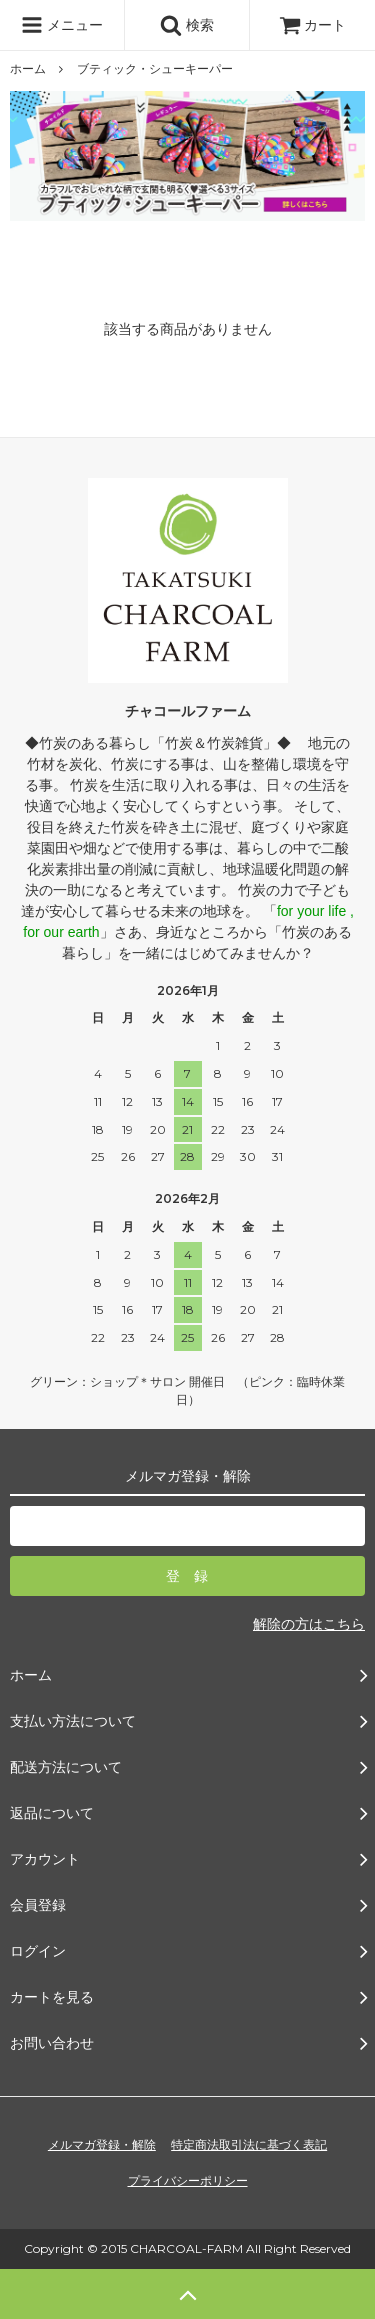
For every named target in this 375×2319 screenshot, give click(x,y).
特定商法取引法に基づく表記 (249, 2145)
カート (313, 25)
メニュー (62, 25)
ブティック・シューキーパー (155, 69)
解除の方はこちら (309, 1624)
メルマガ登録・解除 (102, 2145)
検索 (187, 25)
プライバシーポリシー (188, 2181)
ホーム (28, 69)
